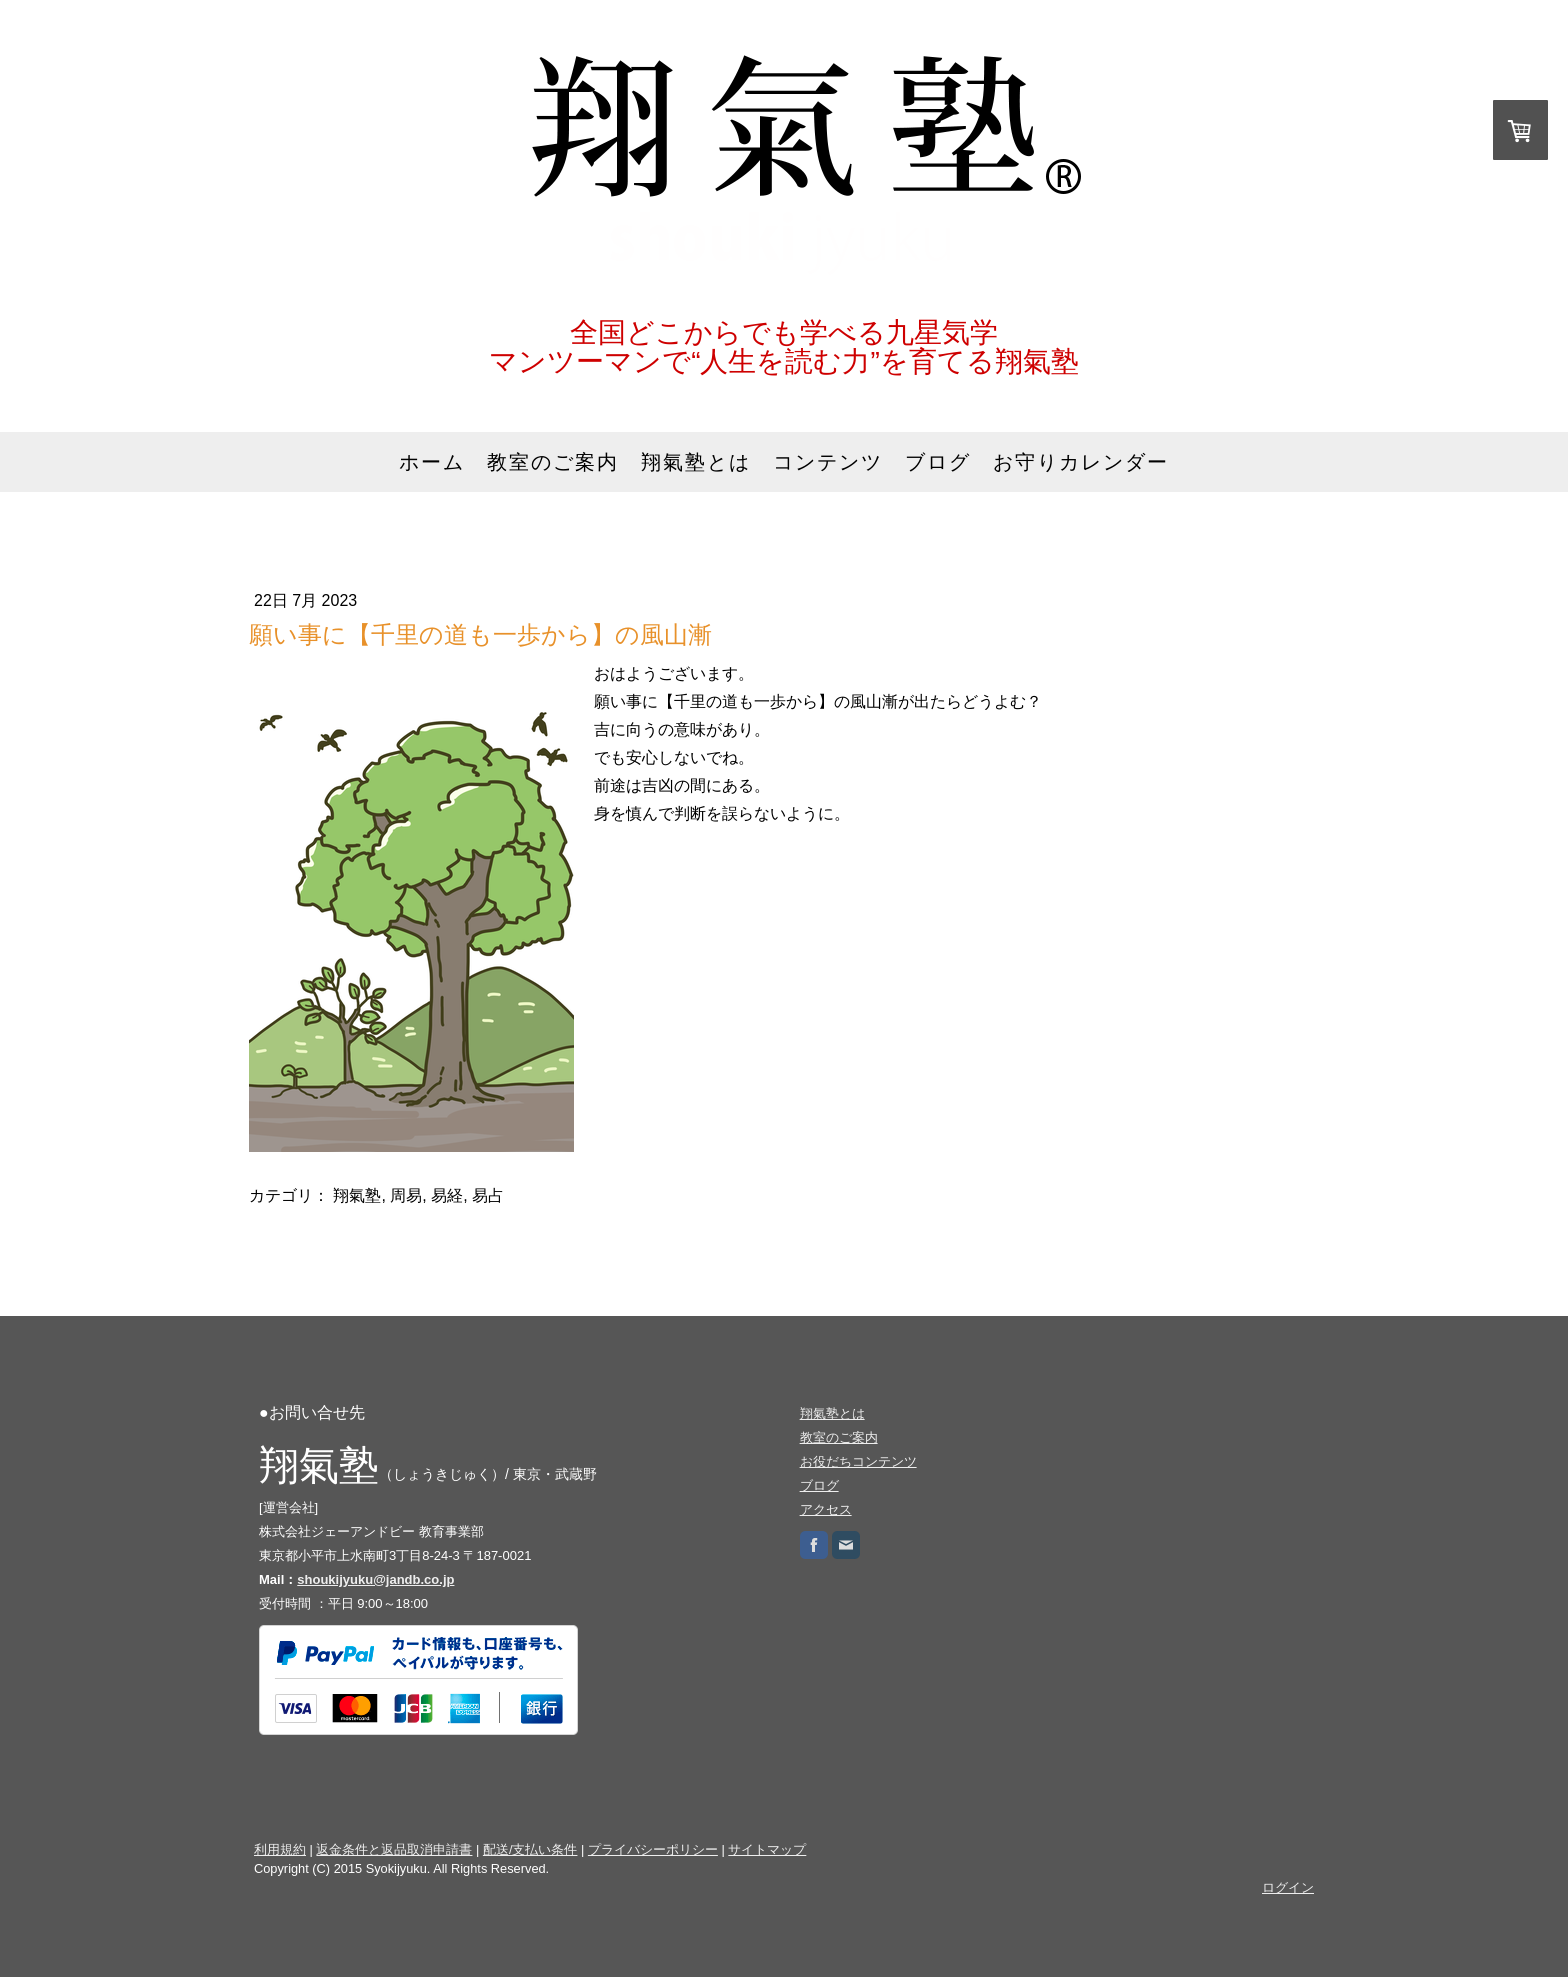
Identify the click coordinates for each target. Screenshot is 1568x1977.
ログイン (1288, 1887)
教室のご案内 (553, 462)
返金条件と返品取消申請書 (394, 1849)
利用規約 (280, 1849)
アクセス (826, 1509)
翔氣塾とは (696, 462)
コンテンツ (828, 462)
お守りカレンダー (1081, 462)
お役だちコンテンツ (858, 1461)
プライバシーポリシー (653, 1849)
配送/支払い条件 (530, 1849)
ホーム (432, 462)
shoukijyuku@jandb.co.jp (375, 1579)
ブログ (938, 462)
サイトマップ (767, 1849)
